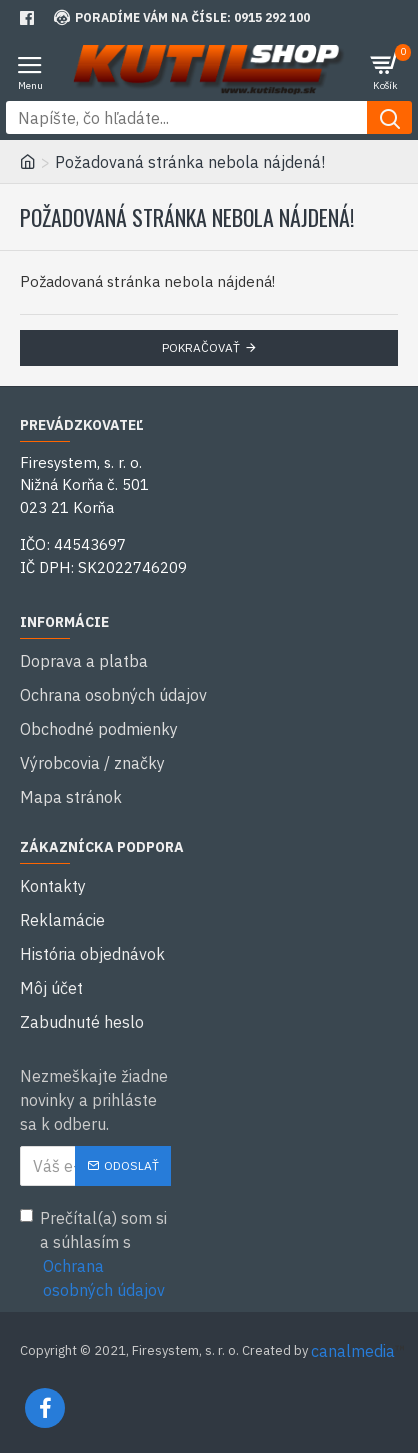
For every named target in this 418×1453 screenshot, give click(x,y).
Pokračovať (201, 347)
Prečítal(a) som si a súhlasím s (95, 1255)
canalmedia (353, 1351)
